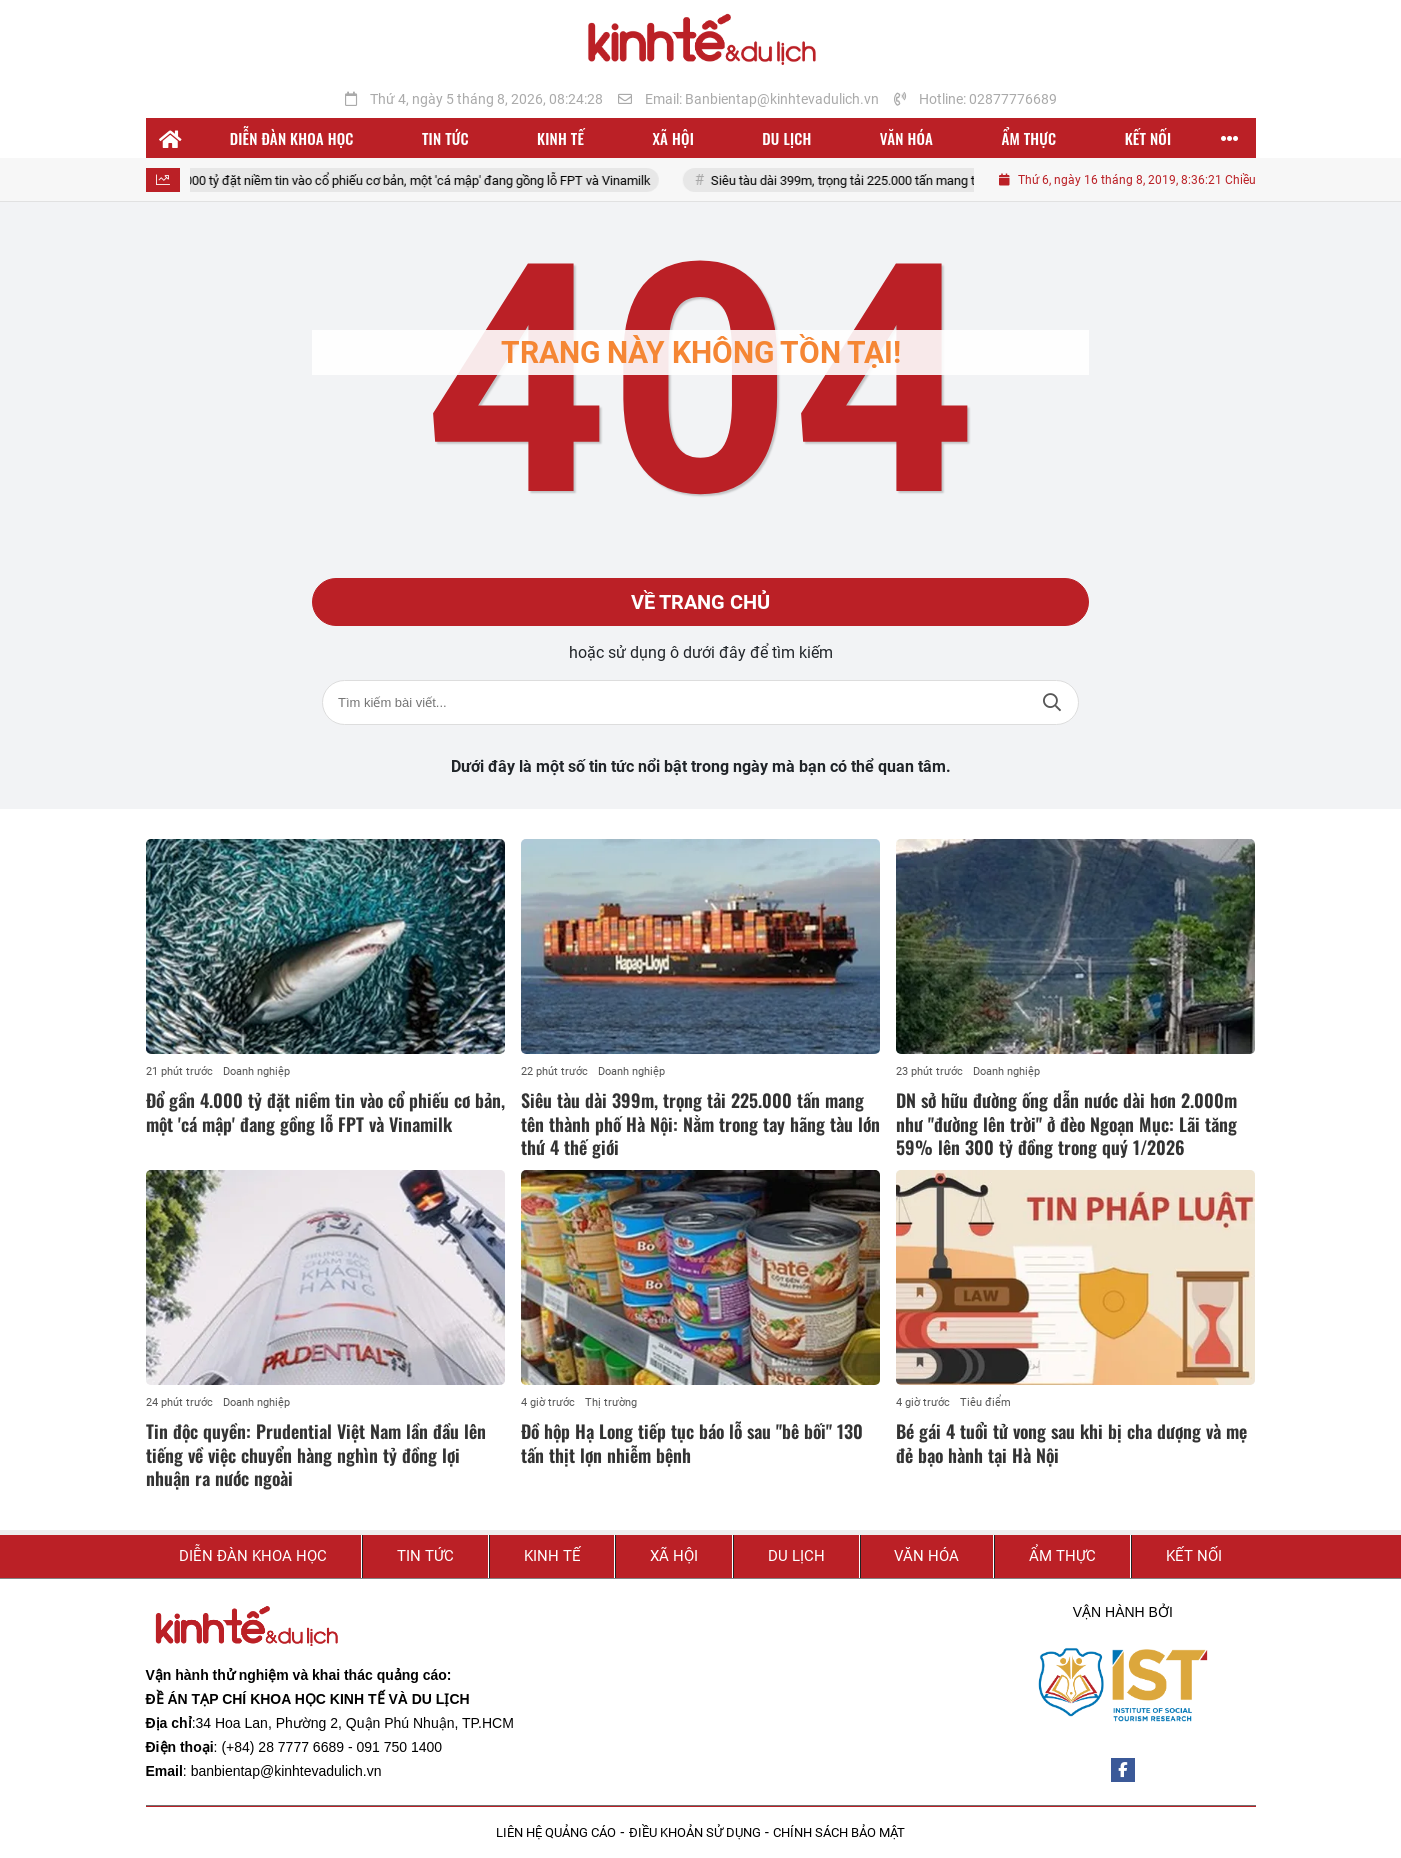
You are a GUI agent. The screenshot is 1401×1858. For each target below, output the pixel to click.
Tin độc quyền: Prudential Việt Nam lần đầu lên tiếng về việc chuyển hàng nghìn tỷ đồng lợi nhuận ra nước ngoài (316, 1454)
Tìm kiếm (1052, 702)
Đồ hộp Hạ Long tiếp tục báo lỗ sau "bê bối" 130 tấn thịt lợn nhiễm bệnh (692, 1442)
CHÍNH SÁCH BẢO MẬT (839, 1832)
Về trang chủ (700, 602)
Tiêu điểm (985, 1402)
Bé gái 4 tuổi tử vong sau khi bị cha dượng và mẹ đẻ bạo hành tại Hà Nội (1071, 1442)
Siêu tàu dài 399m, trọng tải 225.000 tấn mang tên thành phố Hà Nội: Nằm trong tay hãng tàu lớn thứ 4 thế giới (700, 1123)
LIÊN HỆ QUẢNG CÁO (556, 1832)
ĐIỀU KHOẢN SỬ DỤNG (695, 1832)
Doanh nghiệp (256, 1071)
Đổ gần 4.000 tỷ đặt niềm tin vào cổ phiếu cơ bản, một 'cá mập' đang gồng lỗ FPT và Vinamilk (408, 180)
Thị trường (611, 1402)
